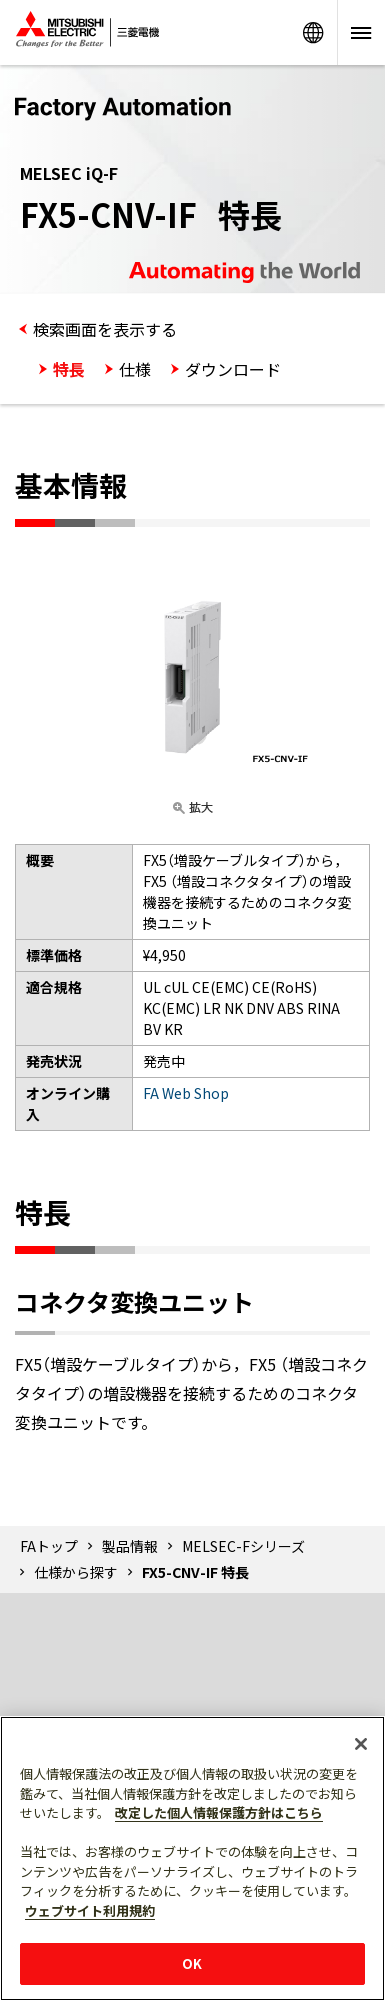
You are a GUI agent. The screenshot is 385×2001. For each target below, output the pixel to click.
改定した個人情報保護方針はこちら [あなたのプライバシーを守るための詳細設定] (219, 1812)
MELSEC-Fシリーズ (243, 1546)
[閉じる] (361, 1744)
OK (192, 1963)
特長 (69, 369)
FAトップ (49, 1546)
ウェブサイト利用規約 (90, 1910)
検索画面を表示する (105, 329)
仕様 (135, 369)
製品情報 (130, 1546)
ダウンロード (233, 369)
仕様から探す (76, 1572)
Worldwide (313, 32)
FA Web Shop (186, 1093)
